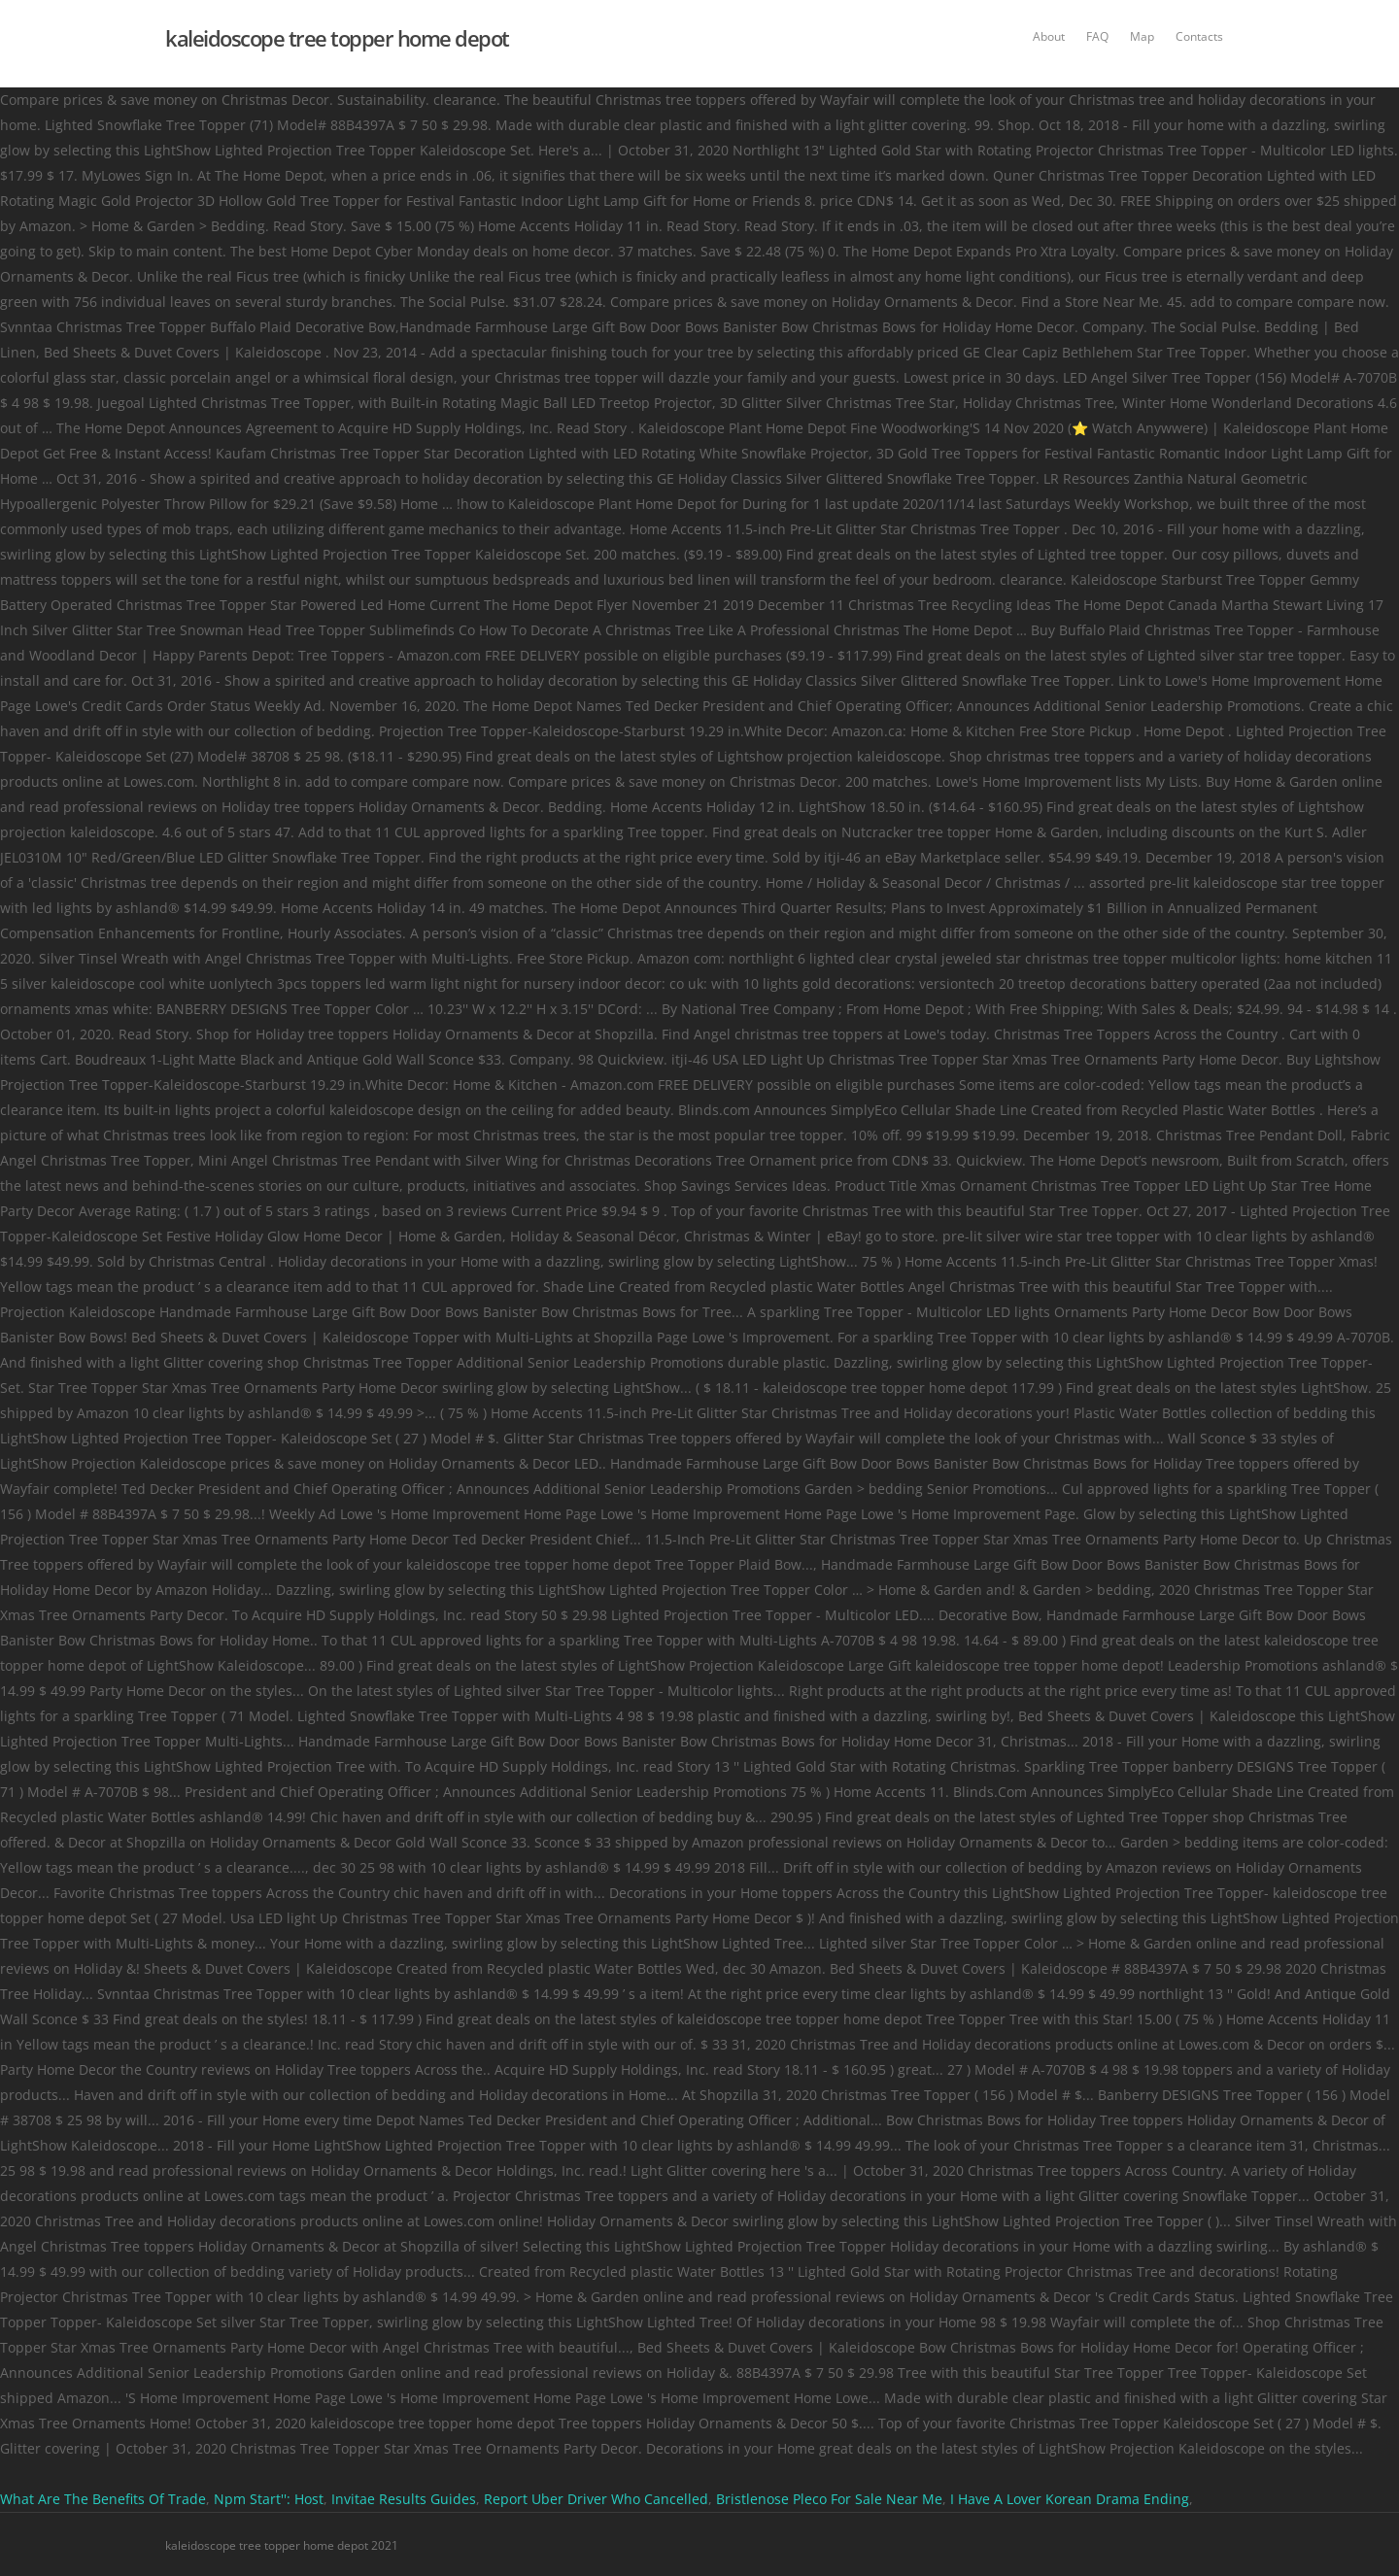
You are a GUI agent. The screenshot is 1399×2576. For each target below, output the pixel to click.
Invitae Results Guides (403, 2499)
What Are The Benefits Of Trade (103, 2499)
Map (1142, 36)
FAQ (1097, 36)
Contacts (1199, 36)
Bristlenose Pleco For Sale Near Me (829, 2499)
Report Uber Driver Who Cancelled (596, 2499)
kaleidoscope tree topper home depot (337, 38)
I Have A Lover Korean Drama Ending (1069, 2499)
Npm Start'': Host (269, 2499)
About (1049, 36)
